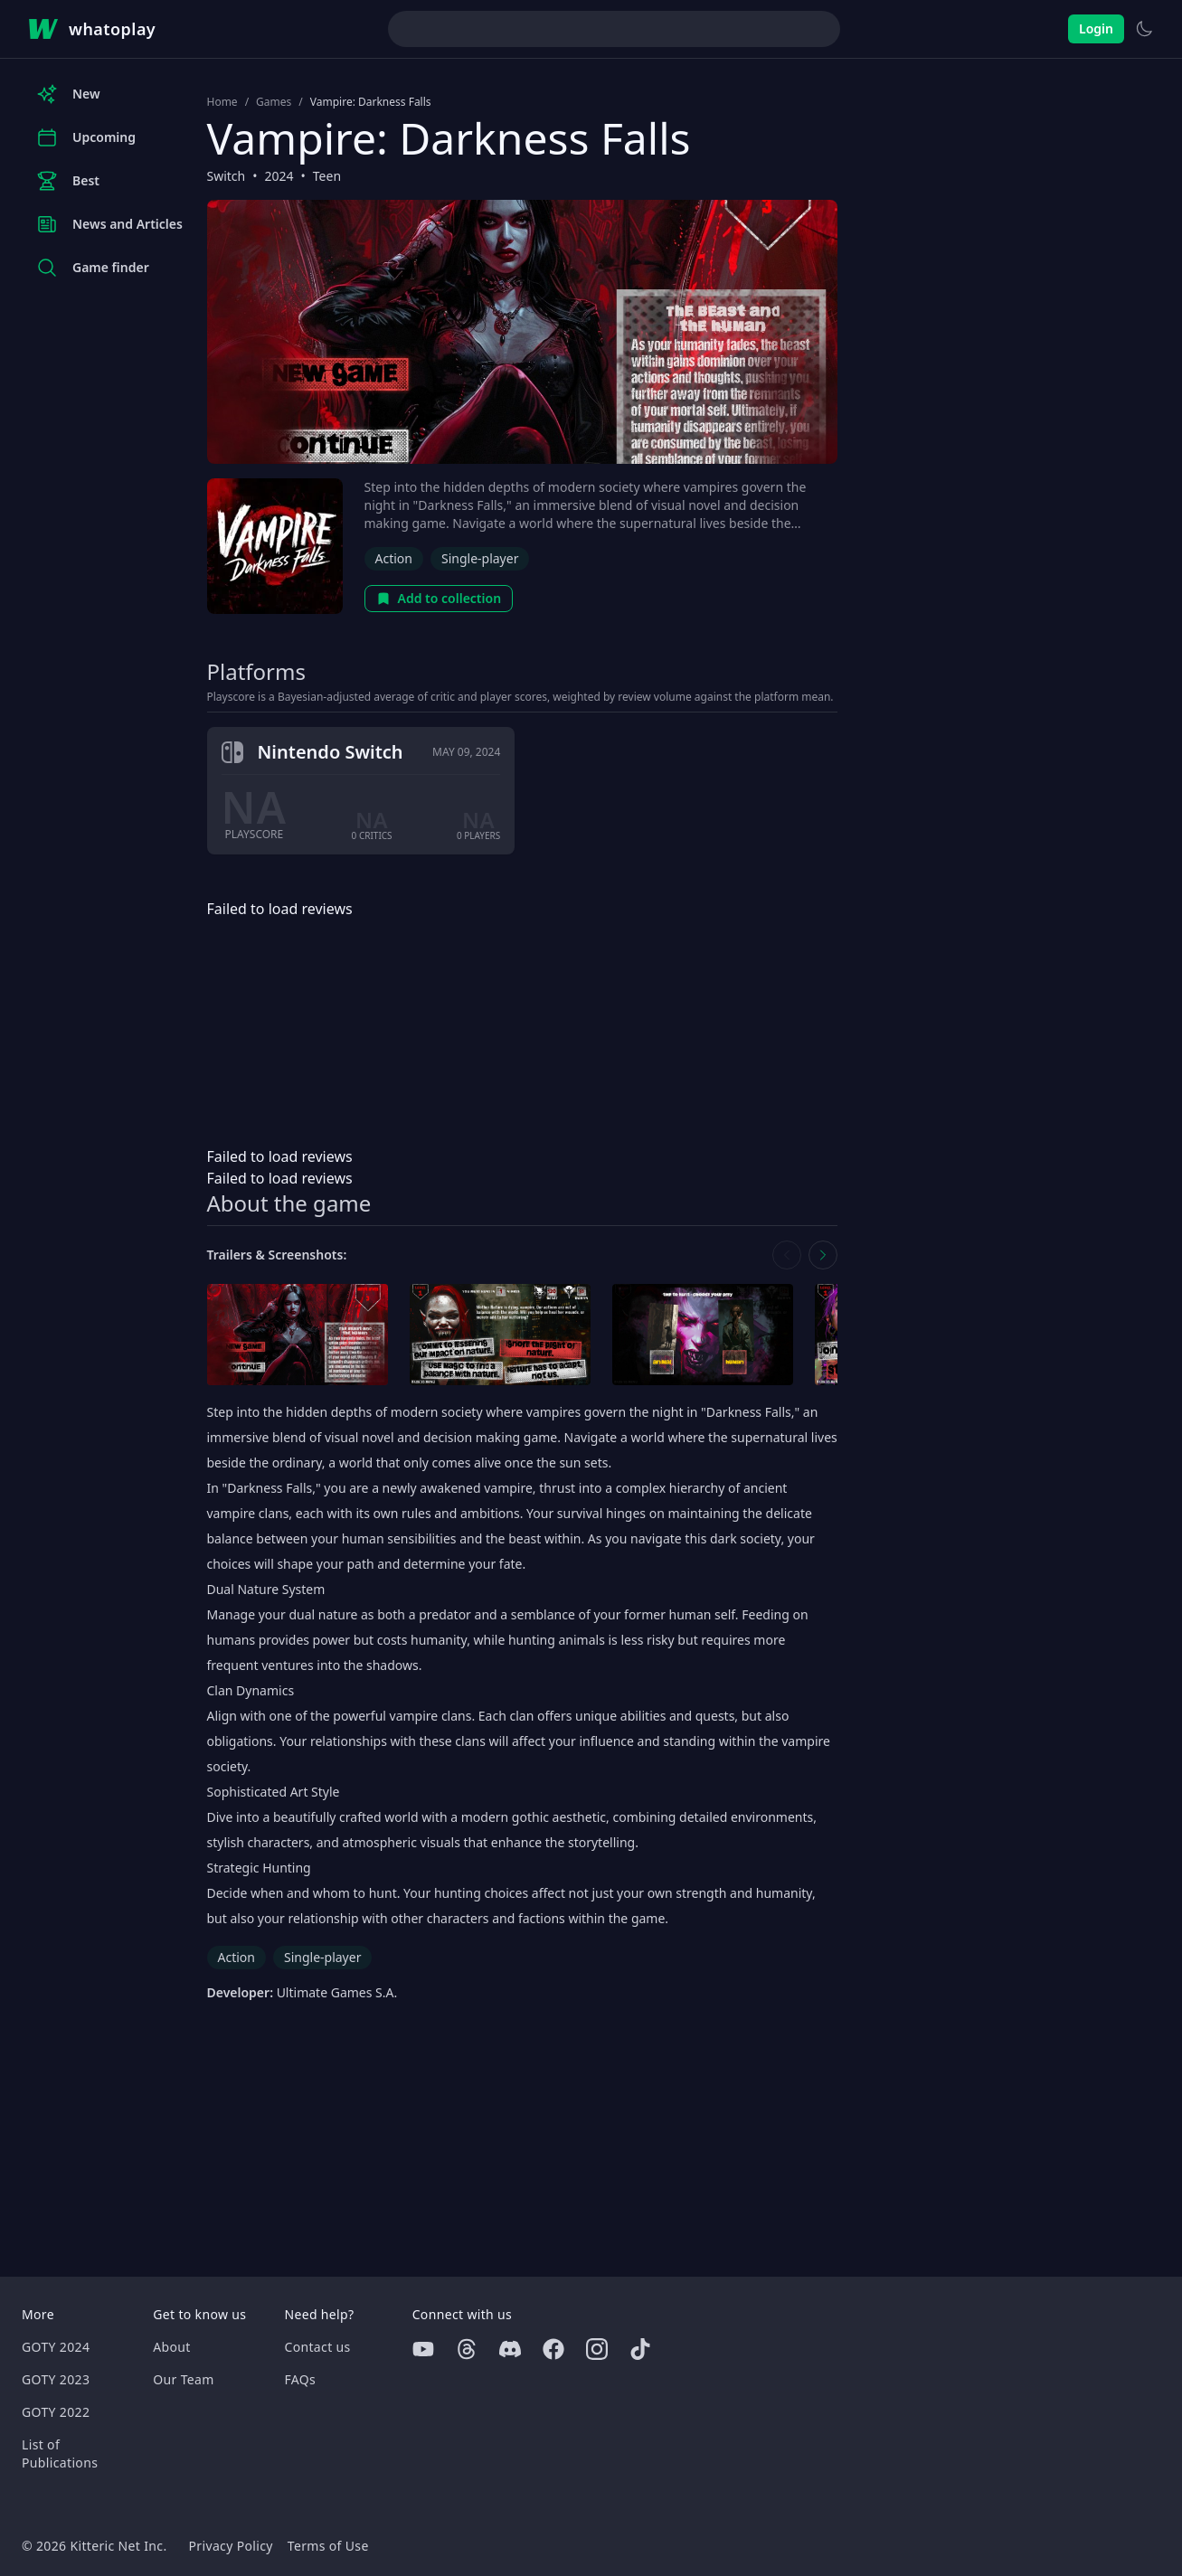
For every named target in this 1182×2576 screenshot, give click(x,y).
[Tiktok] (640, 2349)
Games (273, 102)
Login (1096, 28)
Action (393, 558)
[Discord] (510, 2349)
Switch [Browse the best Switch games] (226, 175)
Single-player (479, 558)
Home (222, 102)
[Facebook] (553, 2349)
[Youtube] (423, 2349)
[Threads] (467, 2349)
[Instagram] (597, 2349)
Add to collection (439, 598)
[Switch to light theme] (1144, 29)
